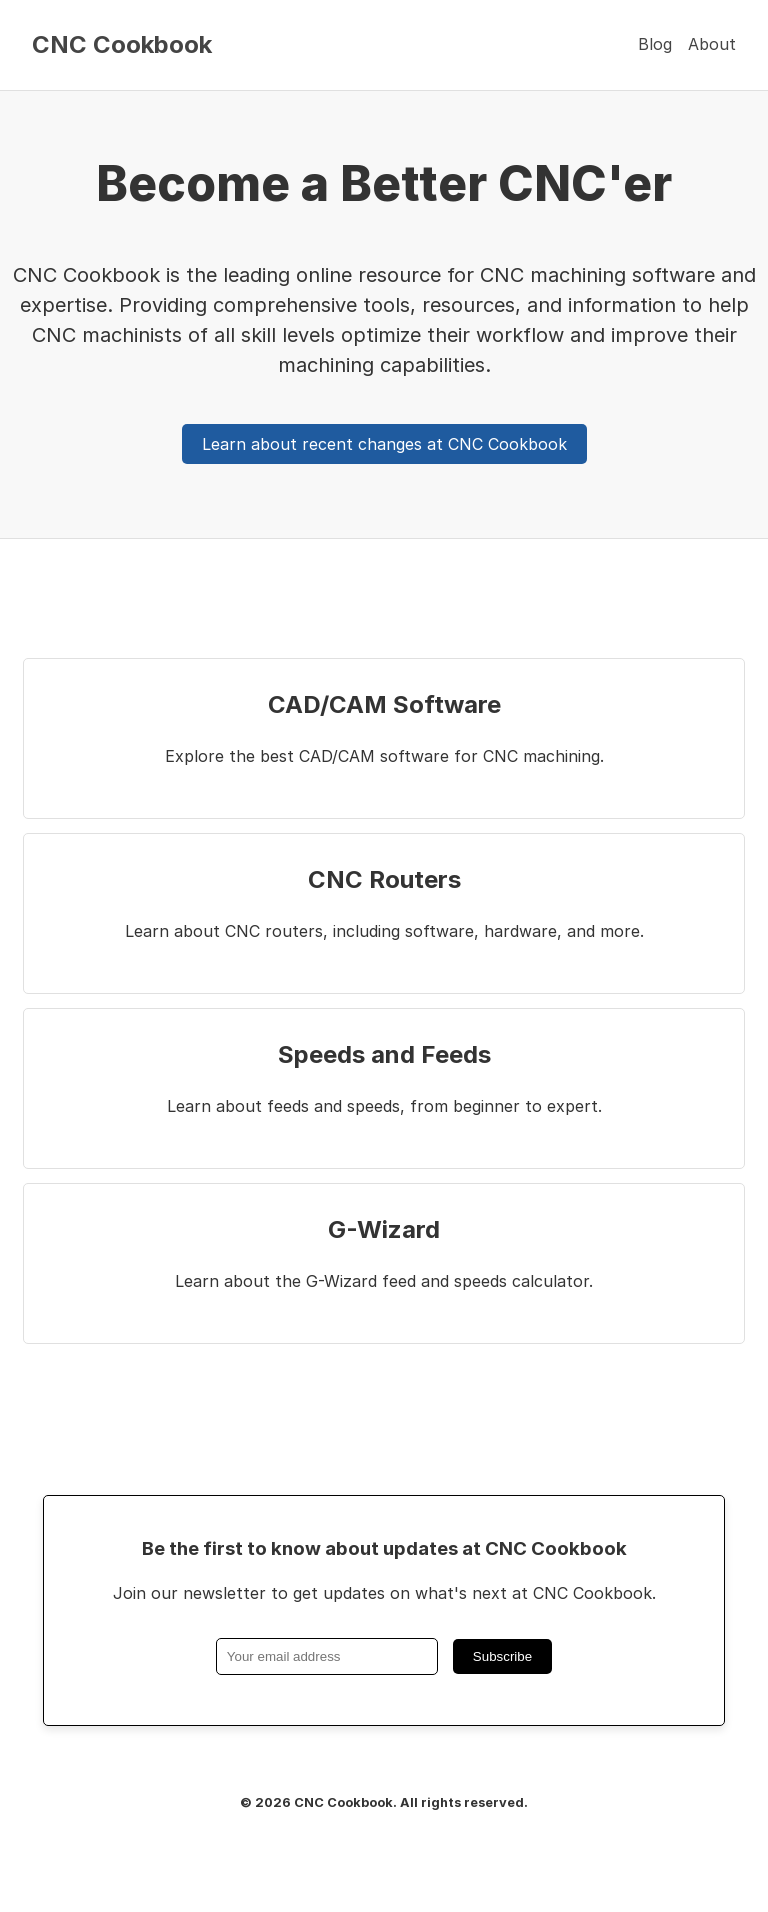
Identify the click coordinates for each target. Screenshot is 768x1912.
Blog (655, 44)
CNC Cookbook (122, 45)
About (712, 44)
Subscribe (502, 1656)
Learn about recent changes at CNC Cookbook (384, 444)
